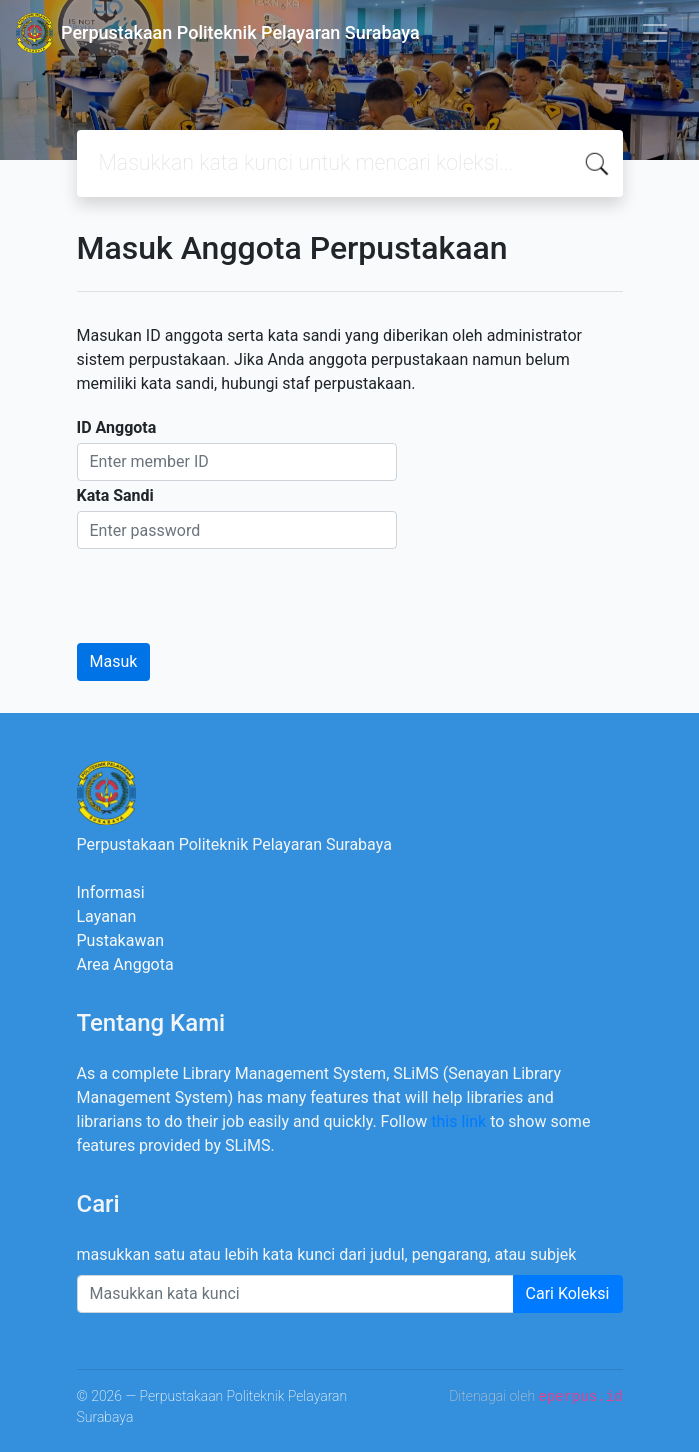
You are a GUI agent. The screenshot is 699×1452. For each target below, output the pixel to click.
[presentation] (229, 588)
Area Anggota (125, 964)
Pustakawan (120, 940)
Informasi (111, 892)
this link (458, 1121)
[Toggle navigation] (655, 33)
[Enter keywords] (295, 1294)
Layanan (107, 916)
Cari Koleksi (568, 1293)
